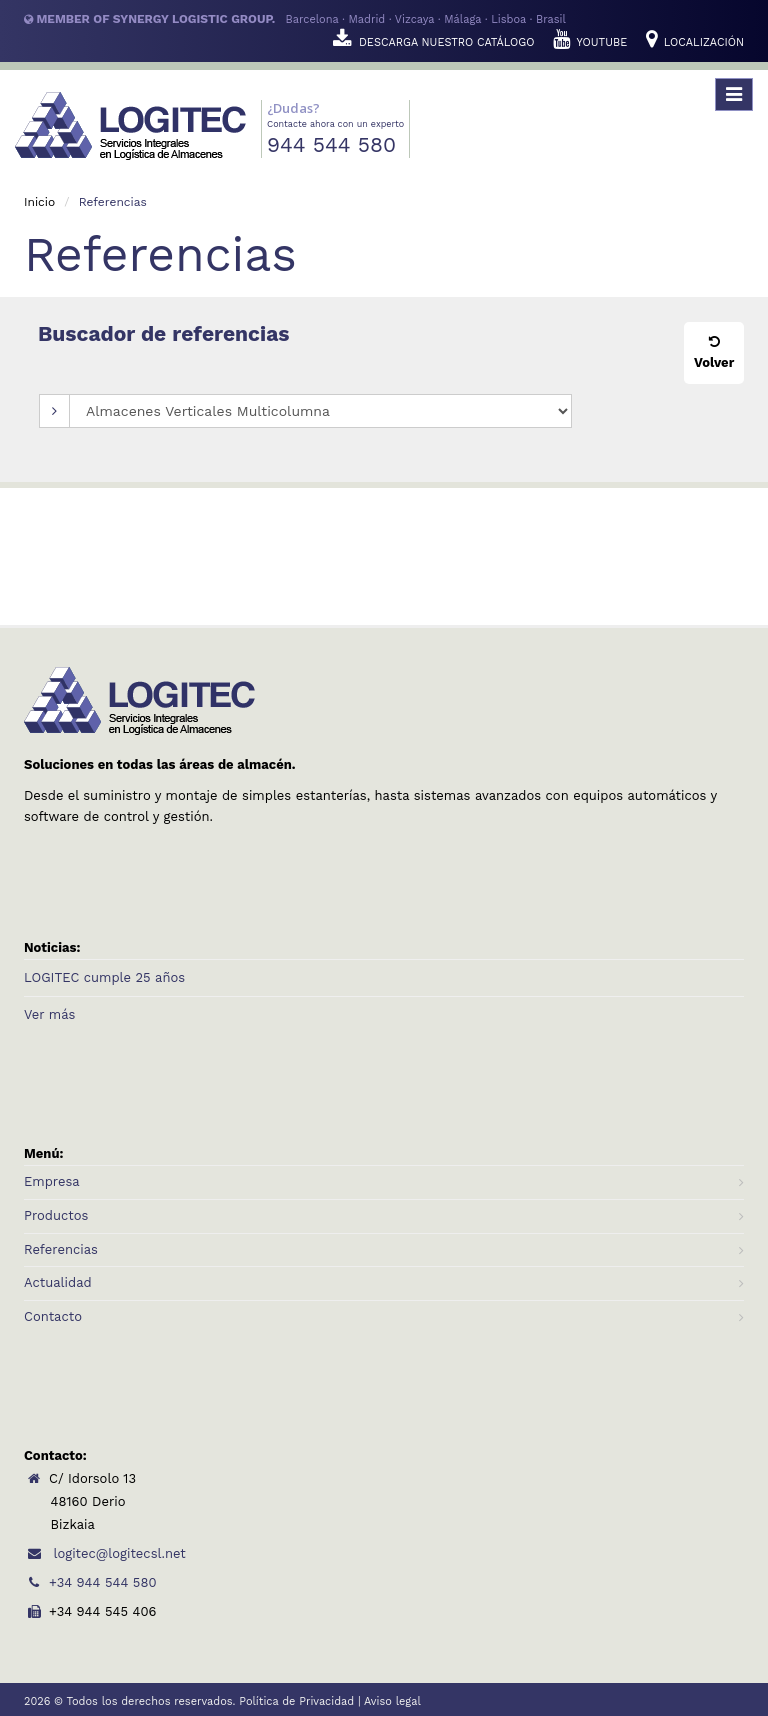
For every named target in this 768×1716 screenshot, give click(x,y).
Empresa (52, 1181)
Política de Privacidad (296, 1701)
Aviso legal (392, 1701)
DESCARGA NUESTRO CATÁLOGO (435, 42)
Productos (56, 1215)
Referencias (61, 1249)
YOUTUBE (592, 42)
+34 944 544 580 (90, 1582)
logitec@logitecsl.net (105, 1553)
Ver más (49, 1014)
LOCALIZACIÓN (695, 42)
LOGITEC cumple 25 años (104, 977)
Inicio (39, 202)
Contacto (53, 1316)
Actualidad (58, 1282)
